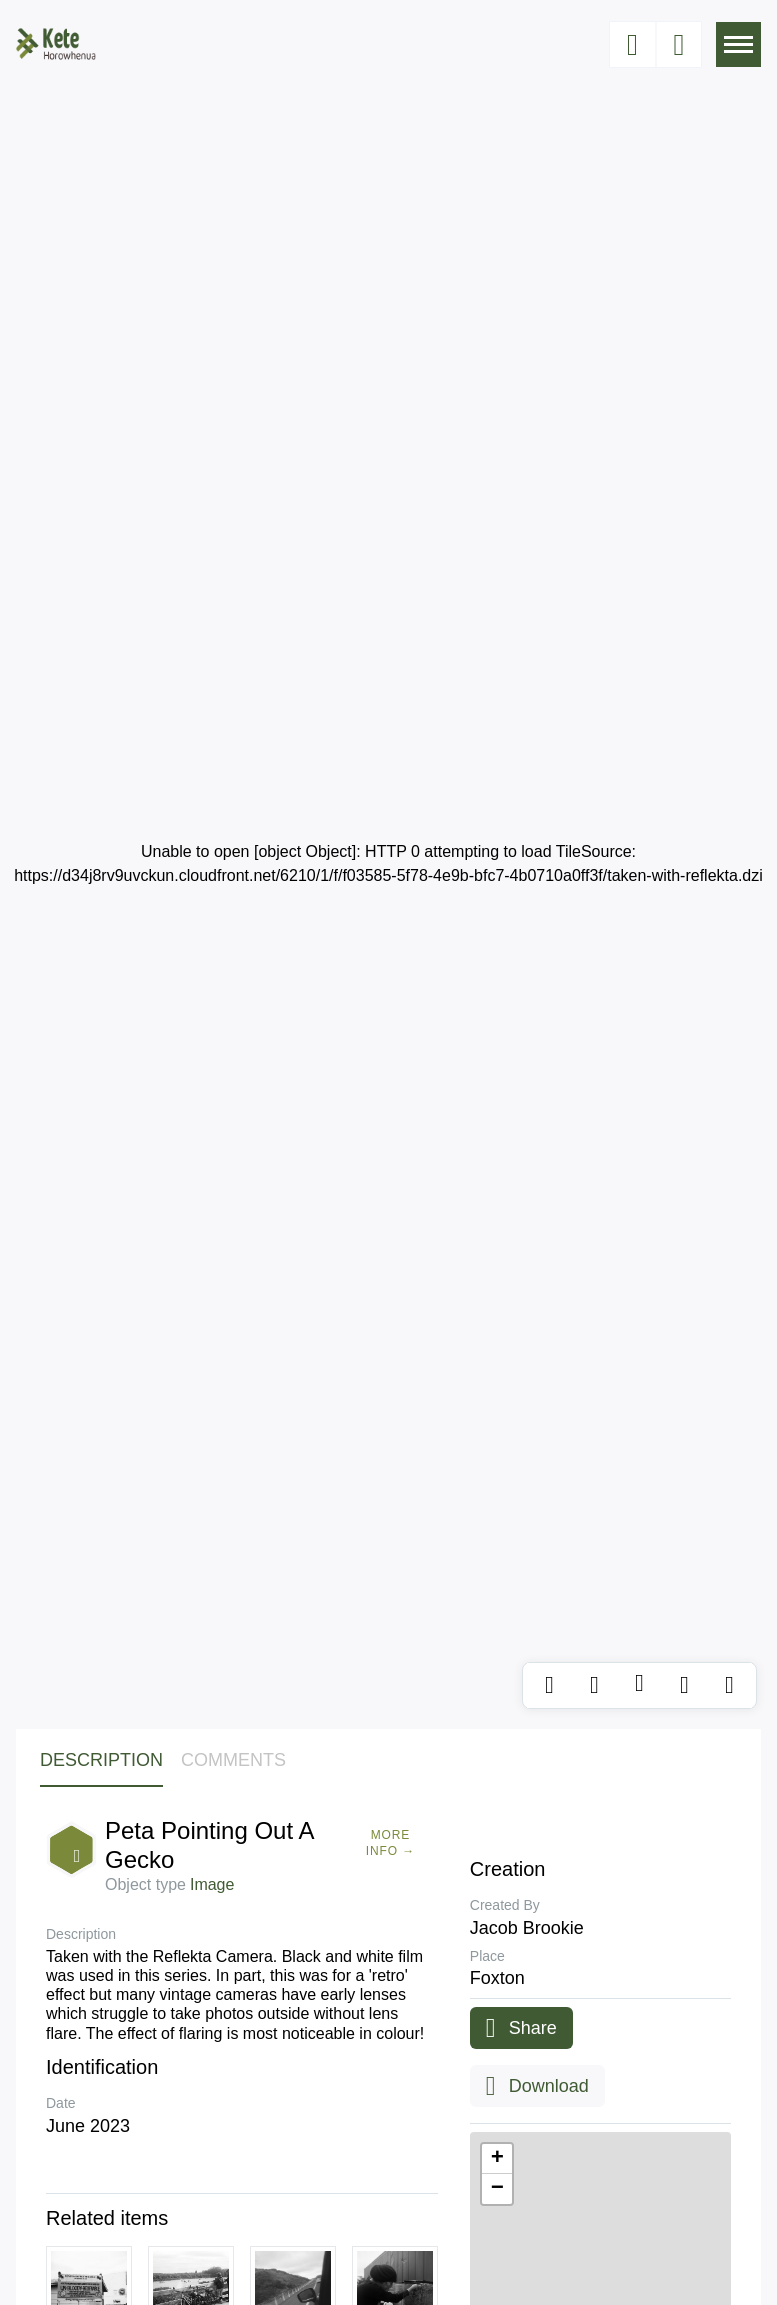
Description (101, 1760)
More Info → (390, 1843)
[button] (497, 2159)
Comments (233, 1760)
